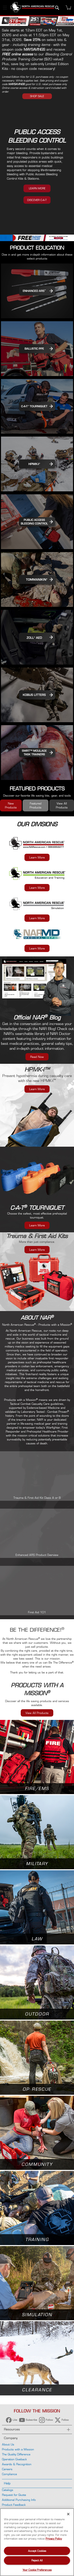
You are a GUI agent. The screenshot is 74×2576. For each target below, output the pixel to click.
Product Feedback (14, 2504)
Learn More (37, 857)
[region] (37, 2542)
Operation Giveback (14, 2459)
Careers (7, 2469)
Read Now (37, 1056)
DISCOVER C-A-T (37, 200)
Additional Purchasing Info (19, 2499)
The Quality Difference (16, 2454)
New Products (11, 805)
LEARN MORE (37, 188)
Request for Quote (14, 2494)
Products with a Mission (18, 2449)
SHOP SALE (37, 96)
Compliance (9, 2474)
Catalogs (7, 2490)
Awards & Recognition (16, 2464)
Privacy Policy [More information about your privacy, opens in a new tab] (54, 2538)
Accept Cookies (37, 2550)
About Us (8, 2444)
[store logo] (33, 7)
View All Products (62, 805)
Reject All (37, 2560)
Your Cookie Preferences (37, 2569)
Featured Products (35, 805)
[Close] (68, 2514)
